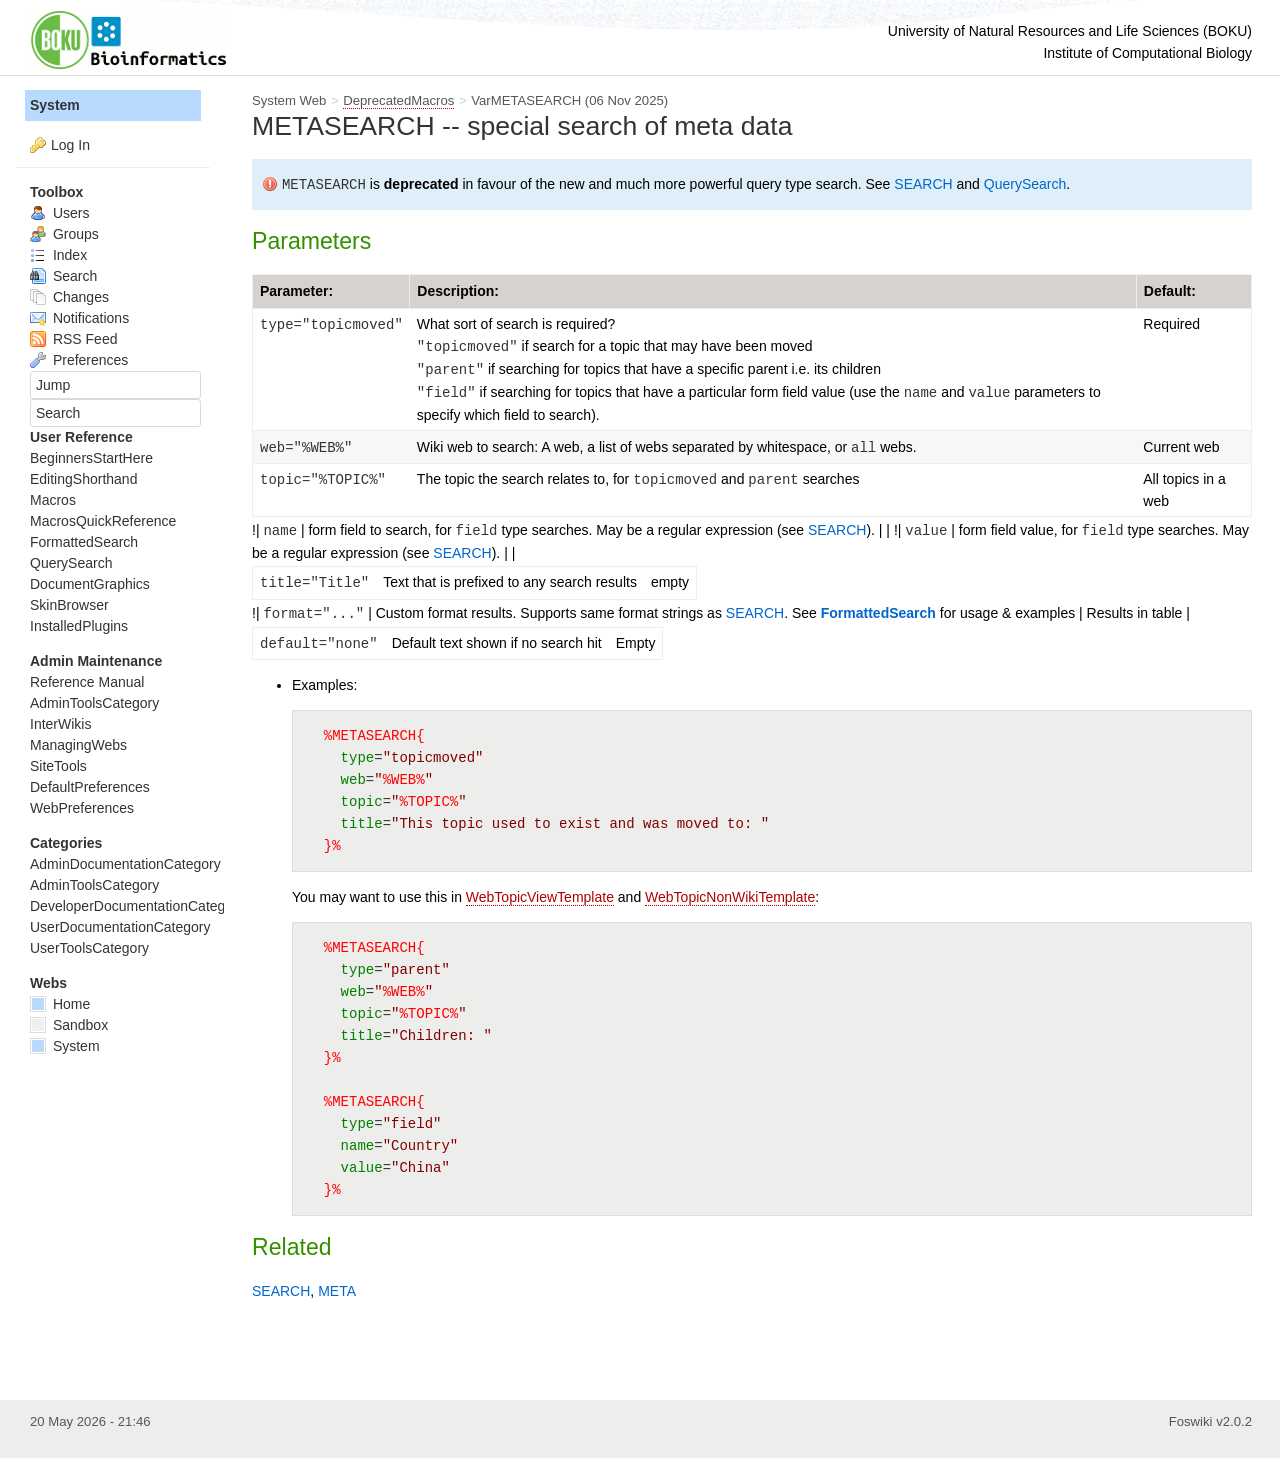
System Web (289, 100)
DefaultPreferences (90, 787)
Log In (70, 145)
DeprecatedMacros (398, 100)
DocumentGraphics (90, 584)
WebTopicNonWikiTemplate (730, 897)
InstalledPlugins (79, 626)
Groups (64, 234)
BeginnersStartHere (91, 458)
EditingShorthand (83, 479)
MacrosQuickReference (103, 521)
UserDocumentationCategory (120, 927)
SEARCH (923, 184)
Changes (69, 297)
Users (59, 213)
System (55, 105)
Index (58, 255)
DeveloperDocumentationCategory (137, 906)
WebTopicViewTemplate (540, 897)
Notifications (79, 318)
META (337, 1291)
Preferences (79, 360)
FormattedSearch (878, 613)
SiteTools (58, 766)
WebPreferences (82, 808)
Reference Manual (87, 682)
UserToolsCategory (89, 948)
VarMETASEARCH (526, 100)
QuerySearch (1025, 184)
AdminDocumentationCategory (125, 864)
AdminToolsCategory (94, 703)
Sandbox (69, 1025)
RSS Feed (73, 339)
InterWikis (60, 724)
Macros (53, 500)
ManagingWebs (78, 745)
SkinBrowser (69, 605)
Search (63, 276)
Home (60, 1004)
